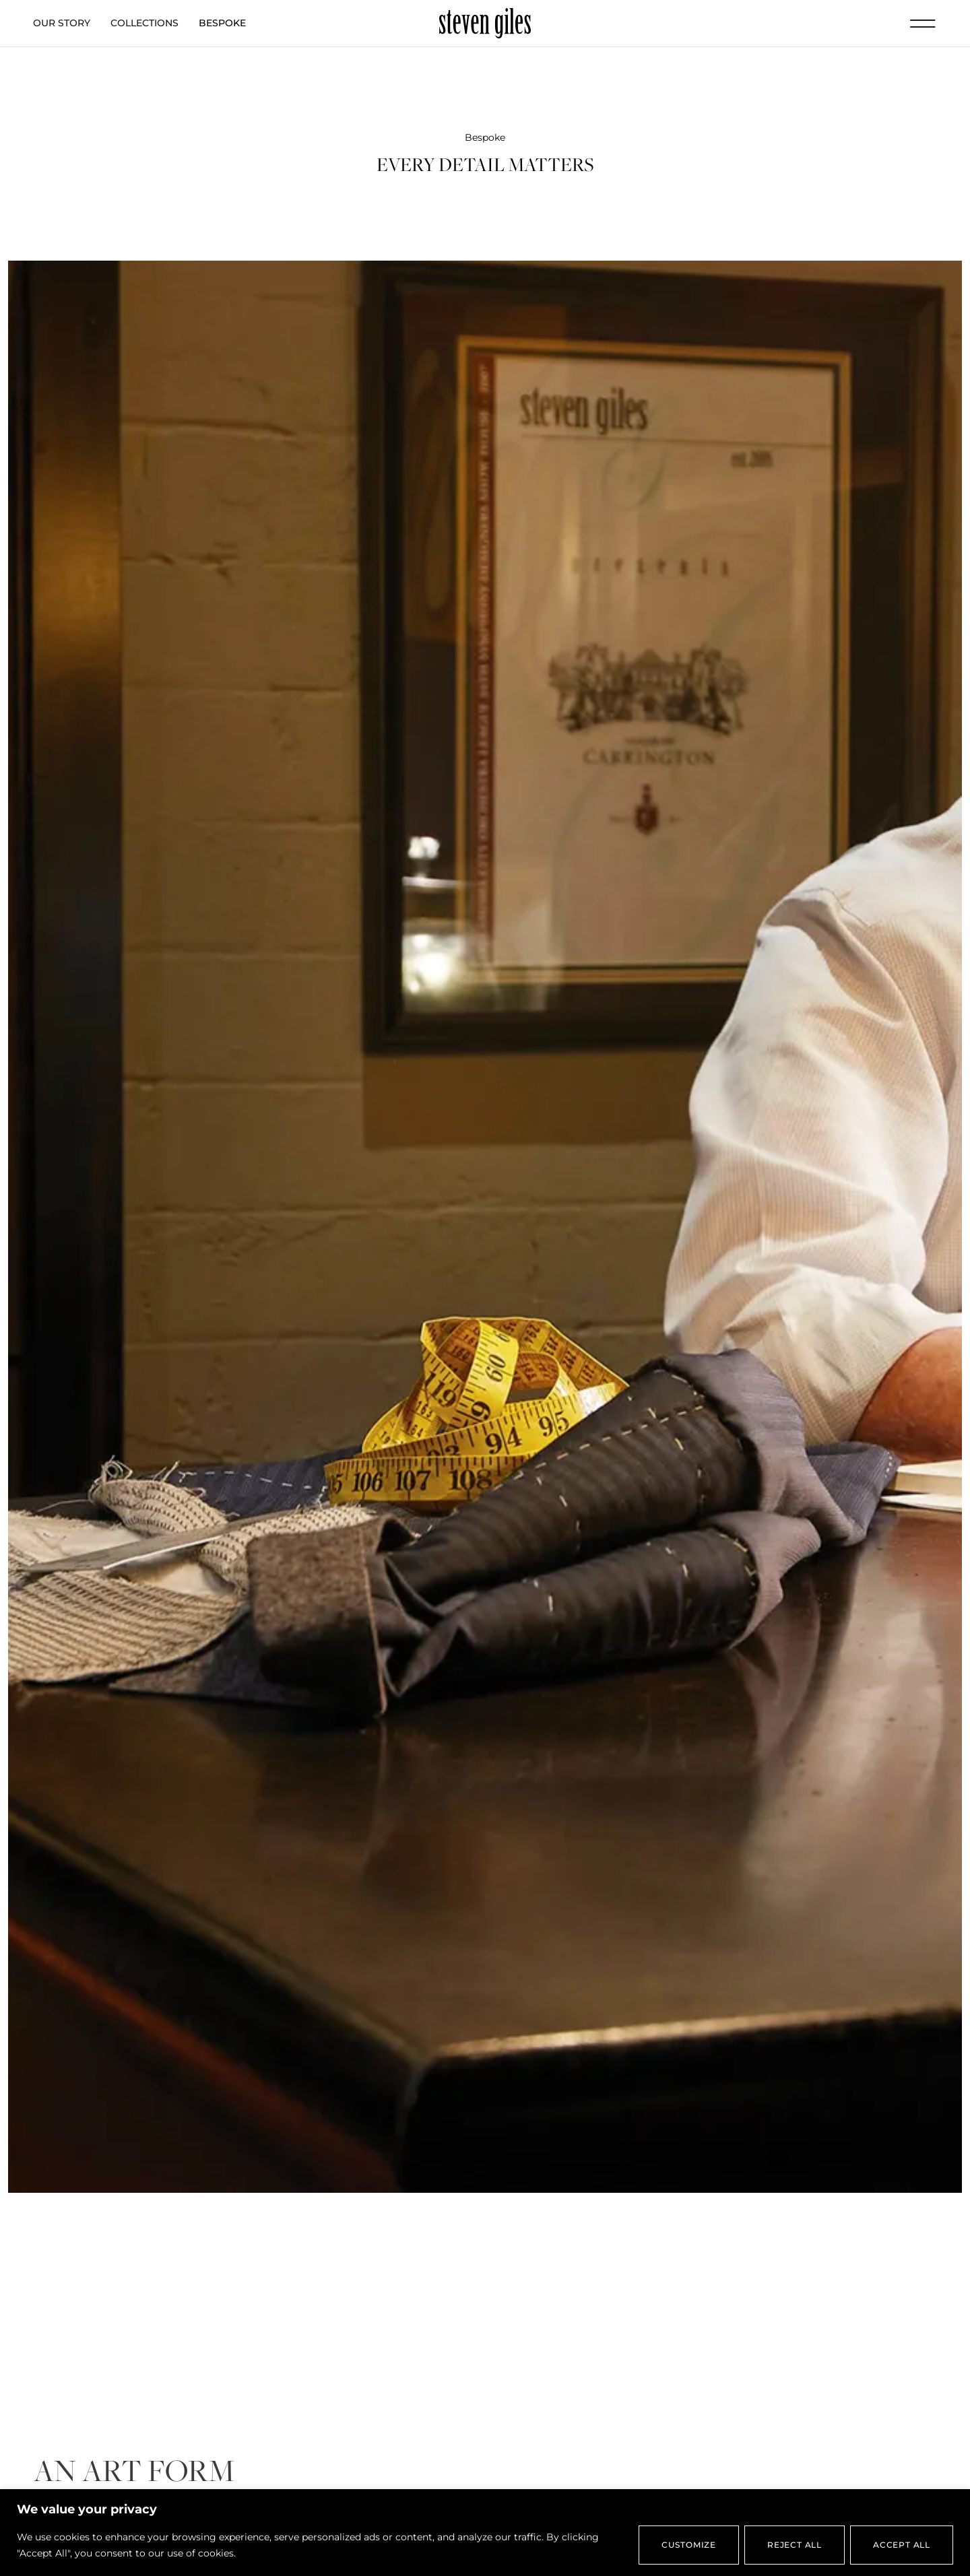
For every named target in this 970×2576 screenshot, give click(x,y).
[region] (485, 2532)
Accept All (901, 2545)
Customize (688, 2545)
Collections (144, 23)
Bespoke (222, 23)
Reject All (794, 2545)
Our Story (61, 23)
